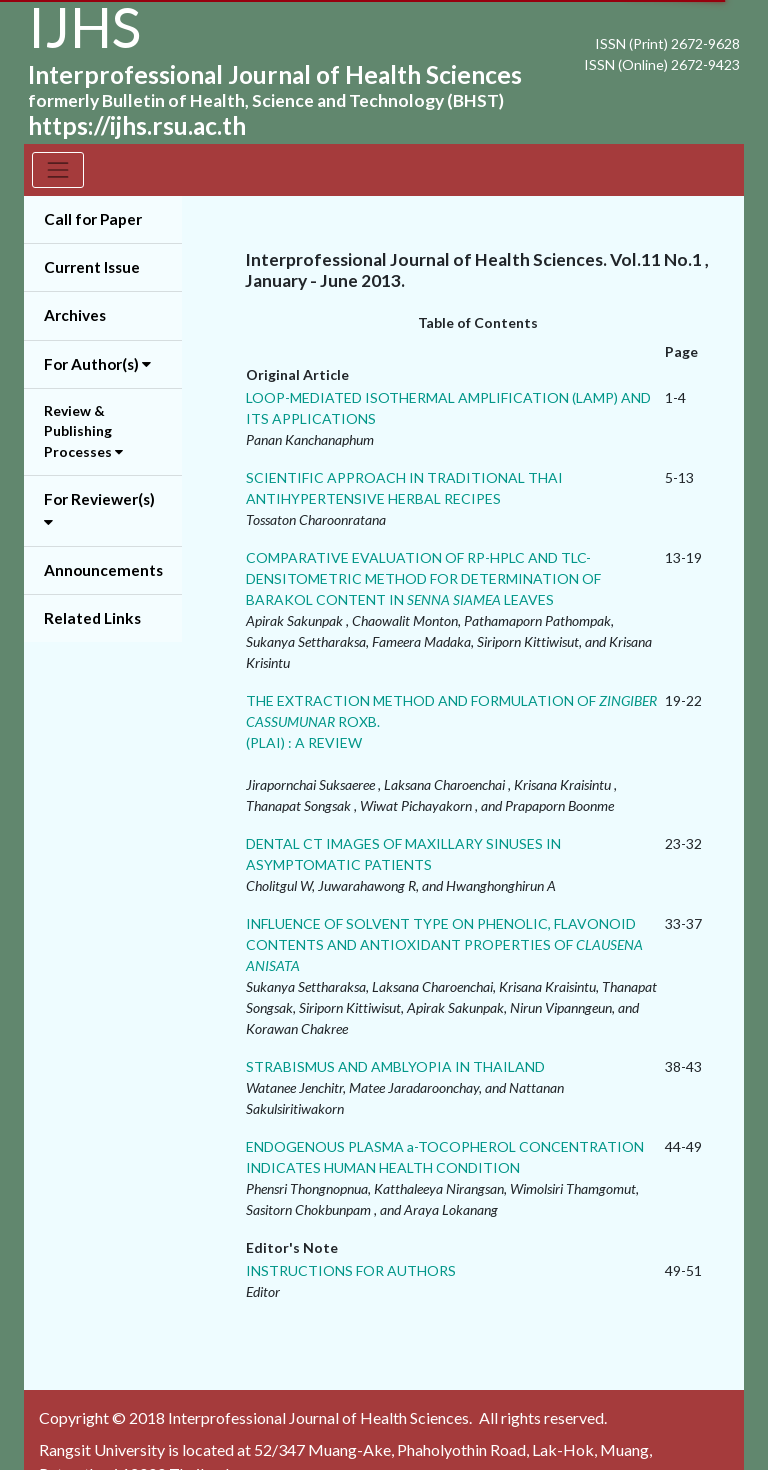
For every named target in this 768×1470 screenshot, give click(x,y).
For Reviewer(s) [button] (99, 510)
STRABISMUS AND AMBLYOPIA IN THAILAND (395, 1066)
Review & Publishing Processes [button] (83, 431)
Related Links (92, 618)
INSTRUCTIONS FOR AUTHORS (351, 1270)
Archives (75, 315)
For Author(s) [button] (97, 364)
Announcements (103, 570)
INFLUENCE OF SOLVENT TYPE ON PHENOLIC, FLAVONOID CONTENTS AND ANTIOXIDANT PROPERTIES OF (444, 944)
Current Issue (92, 267)
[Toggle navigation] (58, 170)
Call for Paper (93, 219)
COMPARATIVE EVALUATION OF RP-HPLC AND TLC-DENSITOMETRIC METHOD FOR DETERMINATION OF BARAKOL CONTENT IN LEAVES (423, 578)
